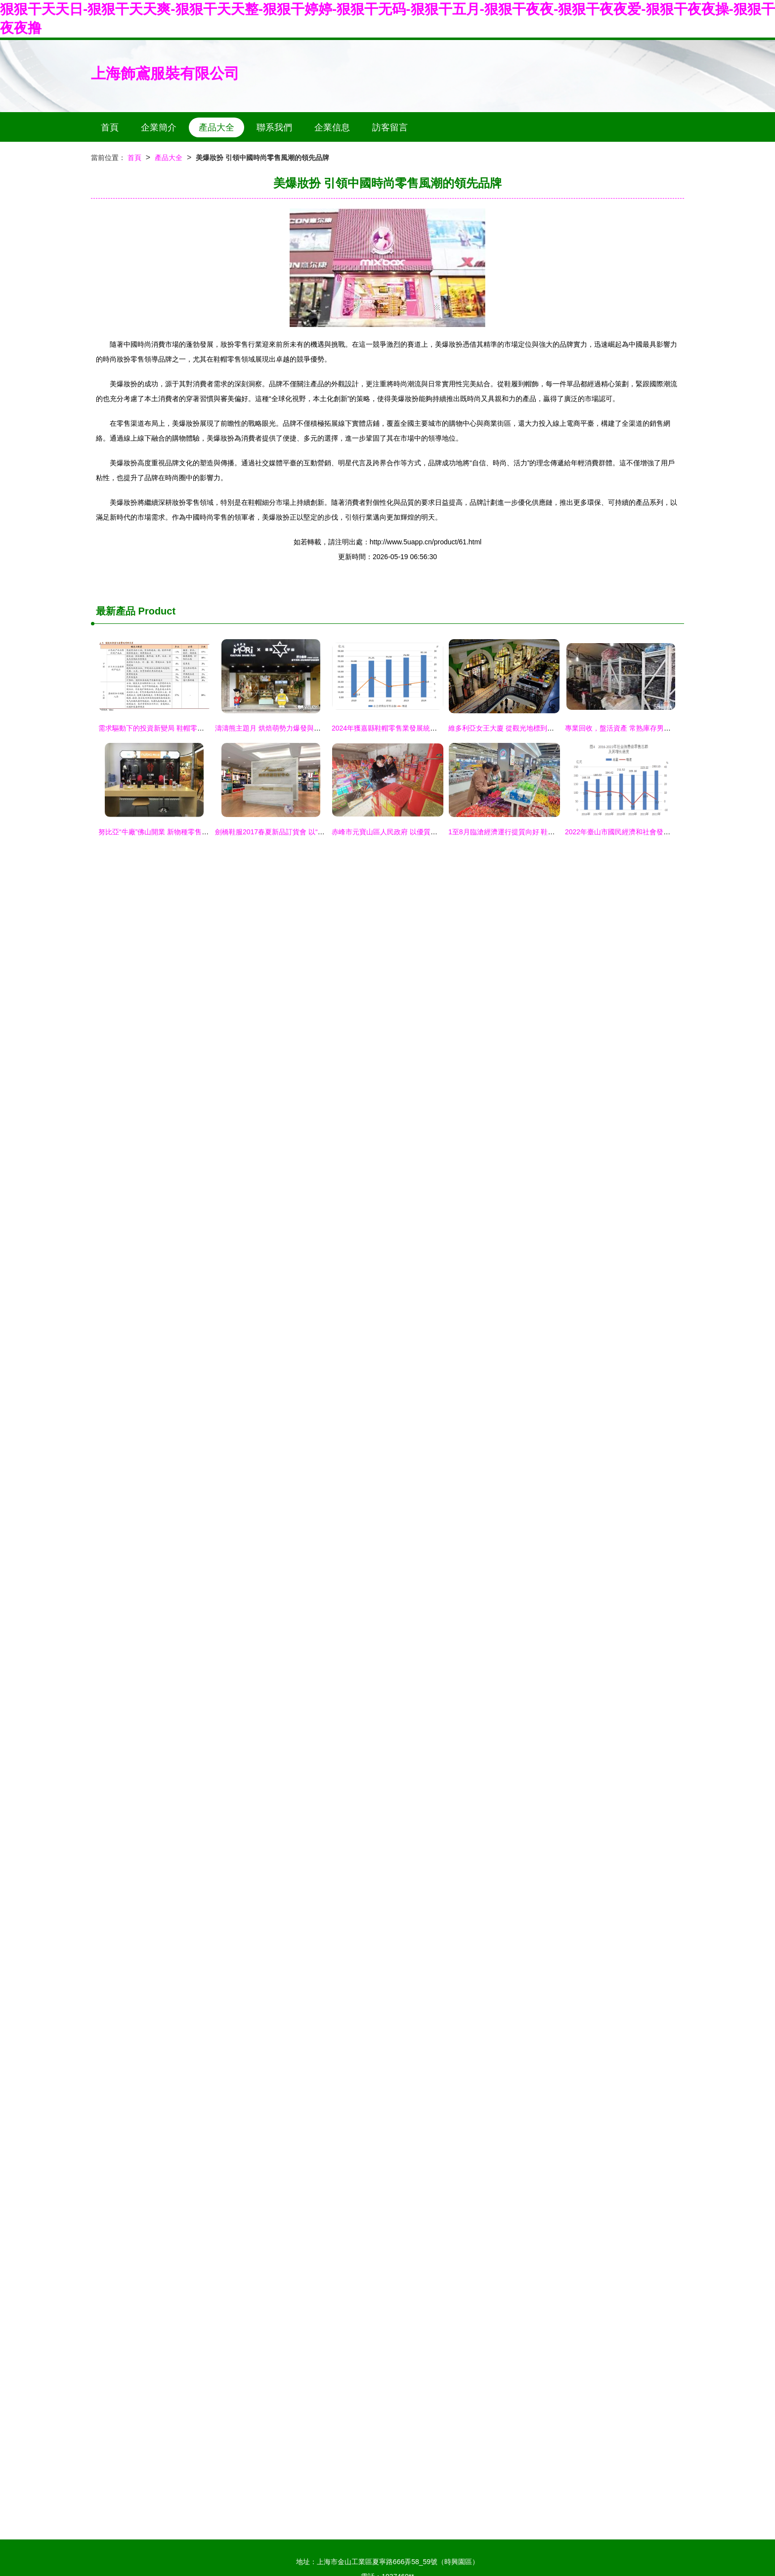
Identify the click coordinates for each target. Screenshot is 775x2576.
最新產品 (115, 611)
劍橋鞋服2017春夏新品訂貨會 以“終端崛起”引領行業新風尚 (305, 832)
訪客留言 (390, 127)
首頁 (110, 127)
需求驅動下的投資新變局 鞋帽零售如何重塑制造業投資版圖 (189, 728)
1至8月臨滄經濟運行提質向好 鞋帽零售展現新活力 (525, 832)
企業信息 (332, 127)
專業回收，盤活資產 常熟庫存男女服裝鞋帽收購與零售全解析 (659, 728)
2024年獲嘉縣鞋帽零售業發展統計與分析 (395, 728)
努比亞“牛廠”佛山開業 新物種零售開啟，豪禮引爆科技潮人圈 (191, 832)
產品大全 (216, 127)
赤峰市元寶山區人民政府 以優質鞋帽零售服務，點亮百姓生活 (426, 832)
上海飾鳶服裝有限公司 (165, 73)
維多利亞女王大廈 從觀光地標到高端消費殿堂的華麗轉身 (535, 728)
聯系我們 (274, 127)
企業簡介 (158, 127)
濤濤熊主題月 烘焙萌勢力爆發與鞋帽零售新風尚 (288, 728)
